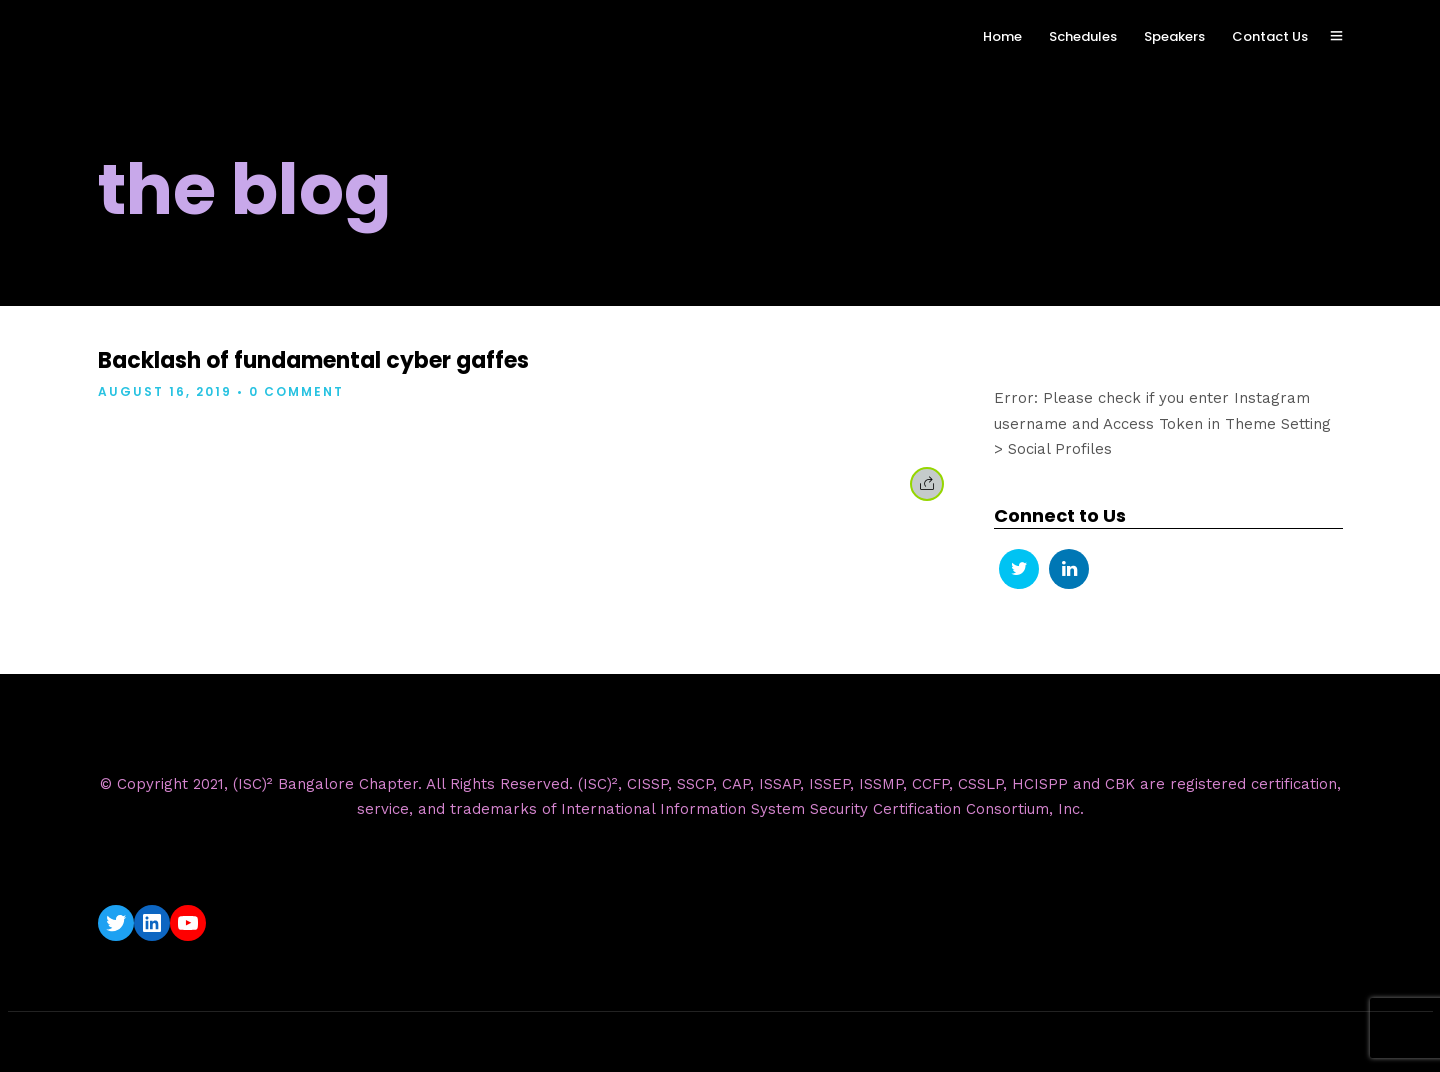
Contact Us (1270, 36)
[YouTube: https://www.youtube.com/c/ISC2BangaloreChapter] (188, 923)
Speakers (1174, 36)
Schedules (1083, 36)
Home (1002, 36)
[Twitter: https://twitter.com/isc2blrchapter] (116, 923)
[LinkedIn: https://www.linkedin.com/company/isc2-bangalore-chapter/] (152, 923)
